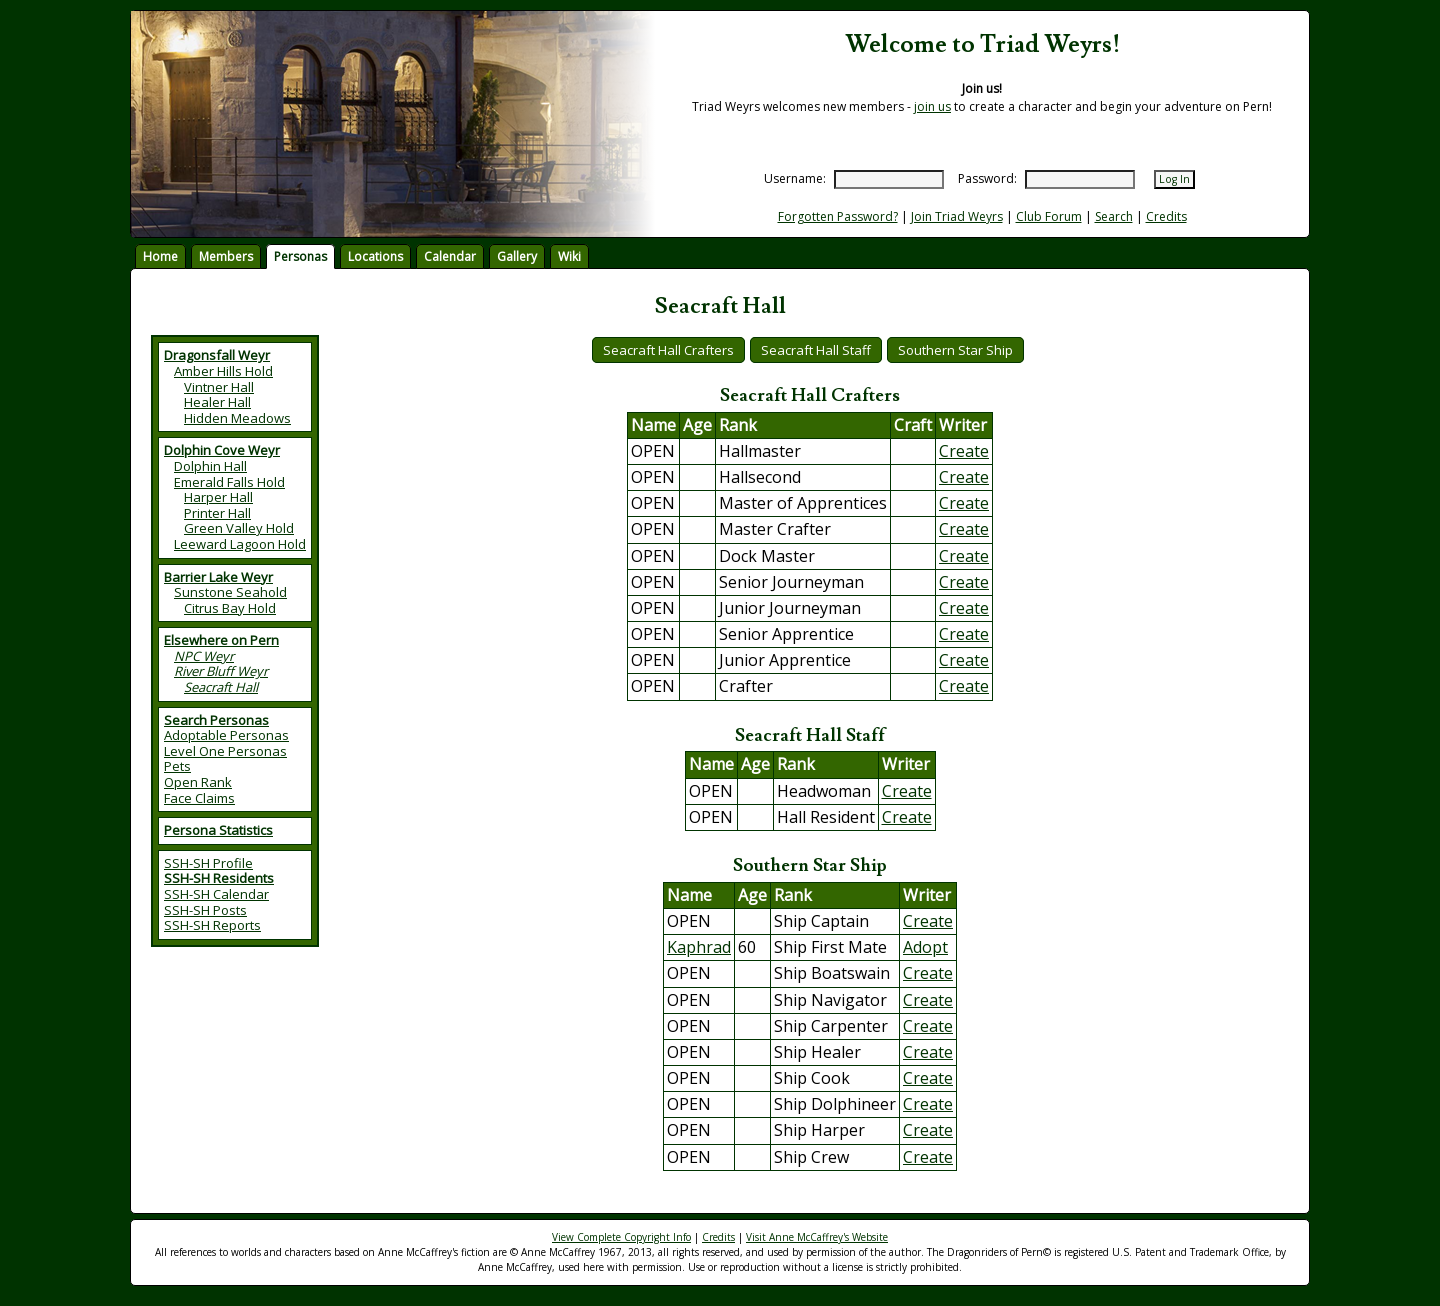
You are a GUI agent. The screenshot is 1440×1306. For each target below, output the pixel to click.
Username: (795, 178)
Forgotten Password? (838, 216)
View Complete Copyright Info (621, 1237)
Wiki (569, 256)
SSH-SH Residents (219, 878)
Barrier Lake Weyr (218, 577)
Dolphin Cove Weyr (222, 450)
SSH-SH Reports (212, 925)
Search (1114, 216)
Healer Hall (217, 402)
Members (226, 256)
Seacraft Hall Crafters (668, 350)
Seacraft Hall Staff (816, 350)
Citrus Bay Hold (230, 608)
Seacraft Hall (221, 687)
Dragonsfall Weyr (217, 355)
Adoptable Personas (226, 735)
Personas (300, 256)
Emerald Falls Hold (229, 482)
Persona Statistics (218, 830)
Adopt (925, 947)
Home (160, 256)
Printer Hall (217, 513)
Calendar (450, 256)
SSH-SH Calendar (216, 894)
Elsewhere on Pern (221, 640)
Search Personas (216, 720)
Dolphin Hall (210, 466)
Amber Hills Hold (223, 371)
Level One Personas (225, 751)
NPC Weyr (204, 656)
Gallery (517, 256)
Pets (177, 766)
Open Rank (198, 782)
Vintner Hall (219, 387)
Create (964, 451)
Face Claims (199, 798)
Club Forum (1049, 216)
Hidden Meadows (237, 418)
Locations (375, 256)
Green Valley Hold (239, 528)
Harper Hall (218, 497)
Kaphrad (699, 947)
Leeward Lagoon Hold (240, 544)
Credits (1166, 216)
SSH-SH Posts (205, 910)
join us (932, 106)
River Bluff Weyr (221, 671)
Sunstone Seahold (230, 592)
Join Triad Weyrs (957, 216)
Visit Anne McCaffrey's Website (817, 1237)
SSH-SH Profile (208, 863)
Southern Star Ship (955, 350)
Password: (987, 178)
